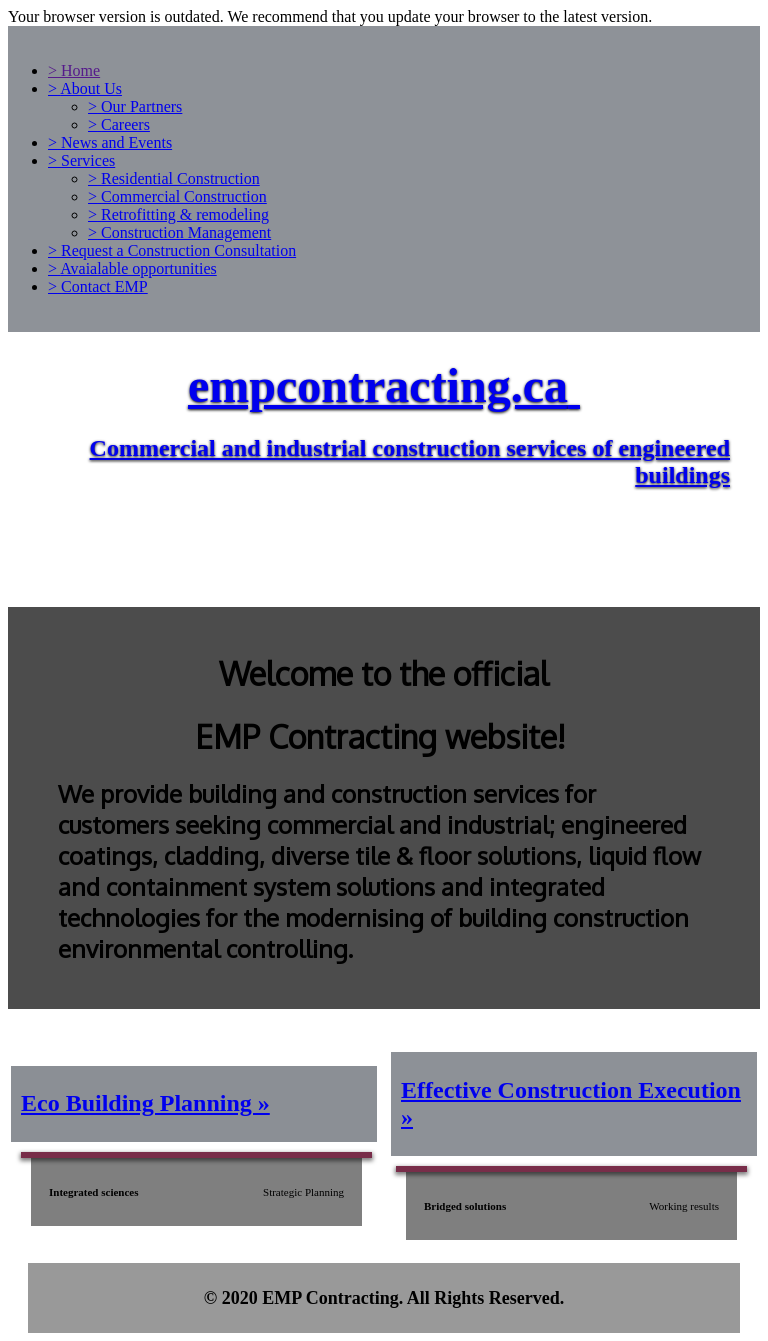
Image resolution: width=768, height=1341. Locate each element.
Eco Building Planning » (145, 1103)
